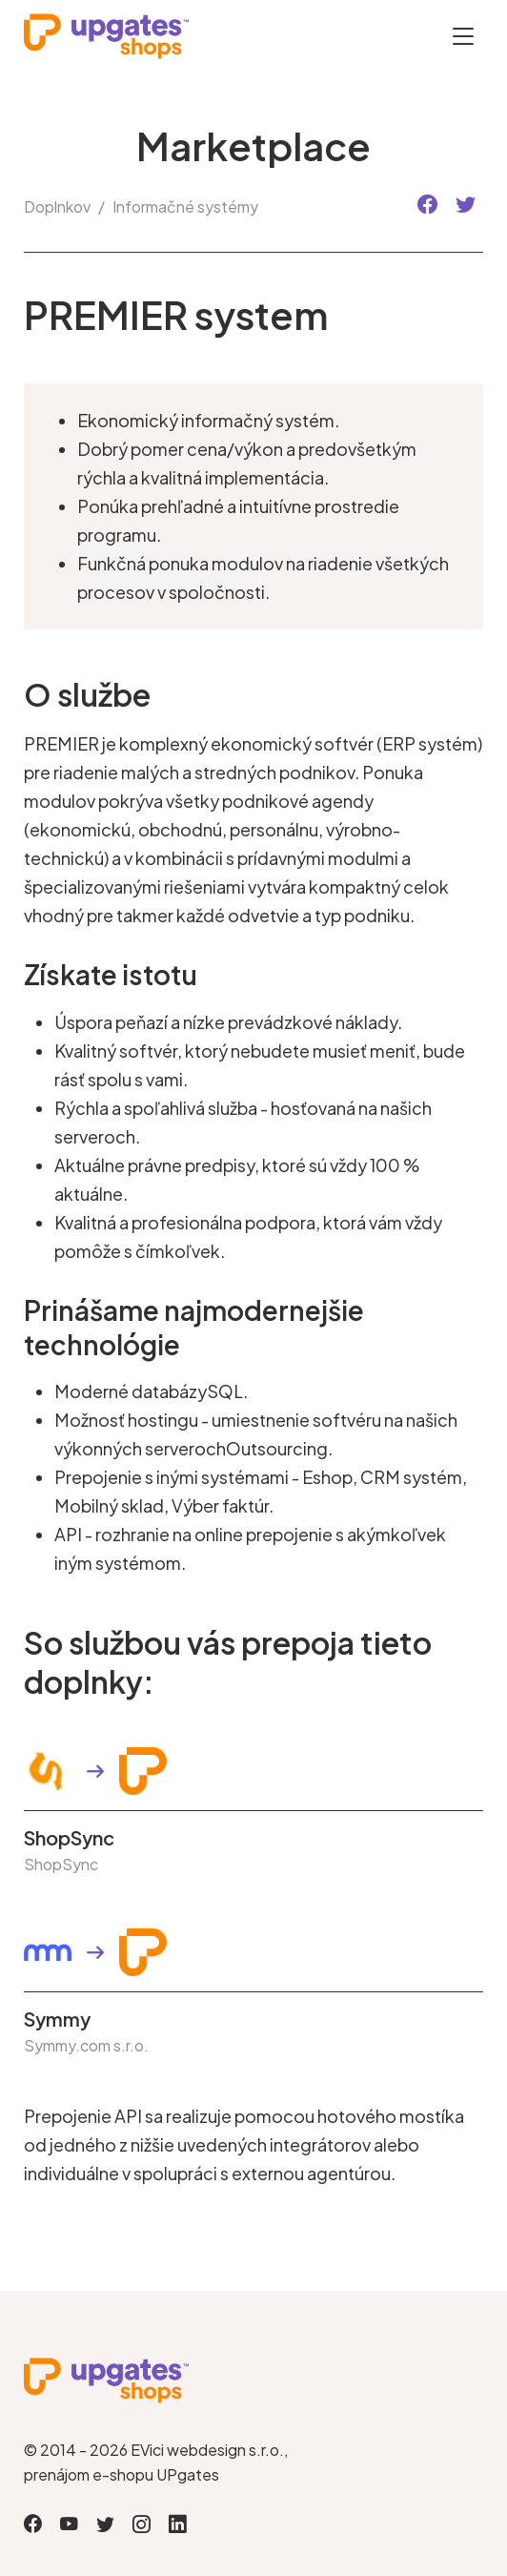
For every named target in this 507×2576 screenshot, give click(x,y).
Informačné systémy (185, 206)
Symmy (57, 2019)
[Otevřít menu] (463, 35)
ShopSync (69, 1837)
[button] (427, 205)
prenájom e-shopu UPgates (121, 2474)
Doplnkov (57, 206)
